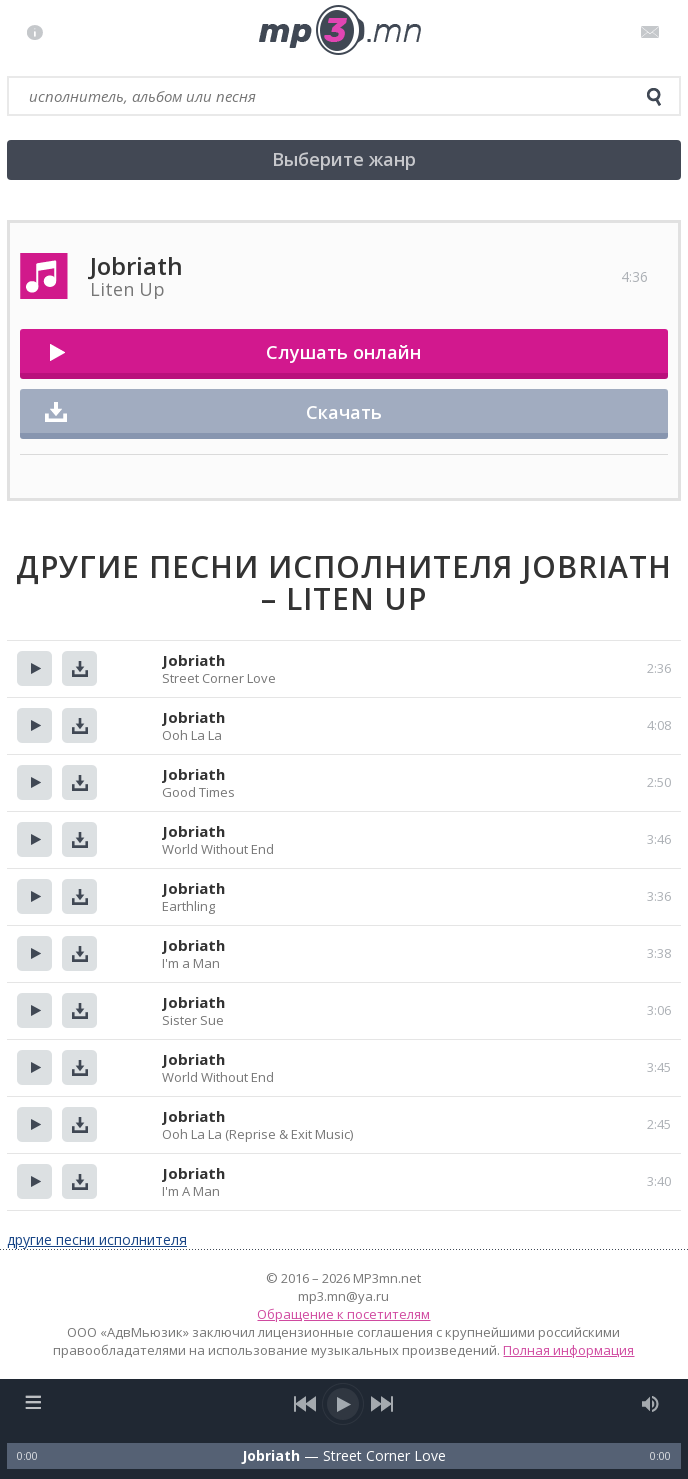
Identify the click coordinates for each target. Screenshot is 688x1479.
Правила (39, 32)
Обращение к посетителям (343, 1314)
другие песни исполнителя (97, 1239)
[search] (654, 97)
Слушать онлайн (343, 352)
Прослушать (34, 668)
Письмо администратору (653, 32)
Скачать (344, 412)
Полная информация (568, 1350)
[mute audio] (650, 1404)
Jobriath (193, 660)
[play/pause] (344, 1404)
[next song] (382, 1404)
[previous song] (305, 1404)
